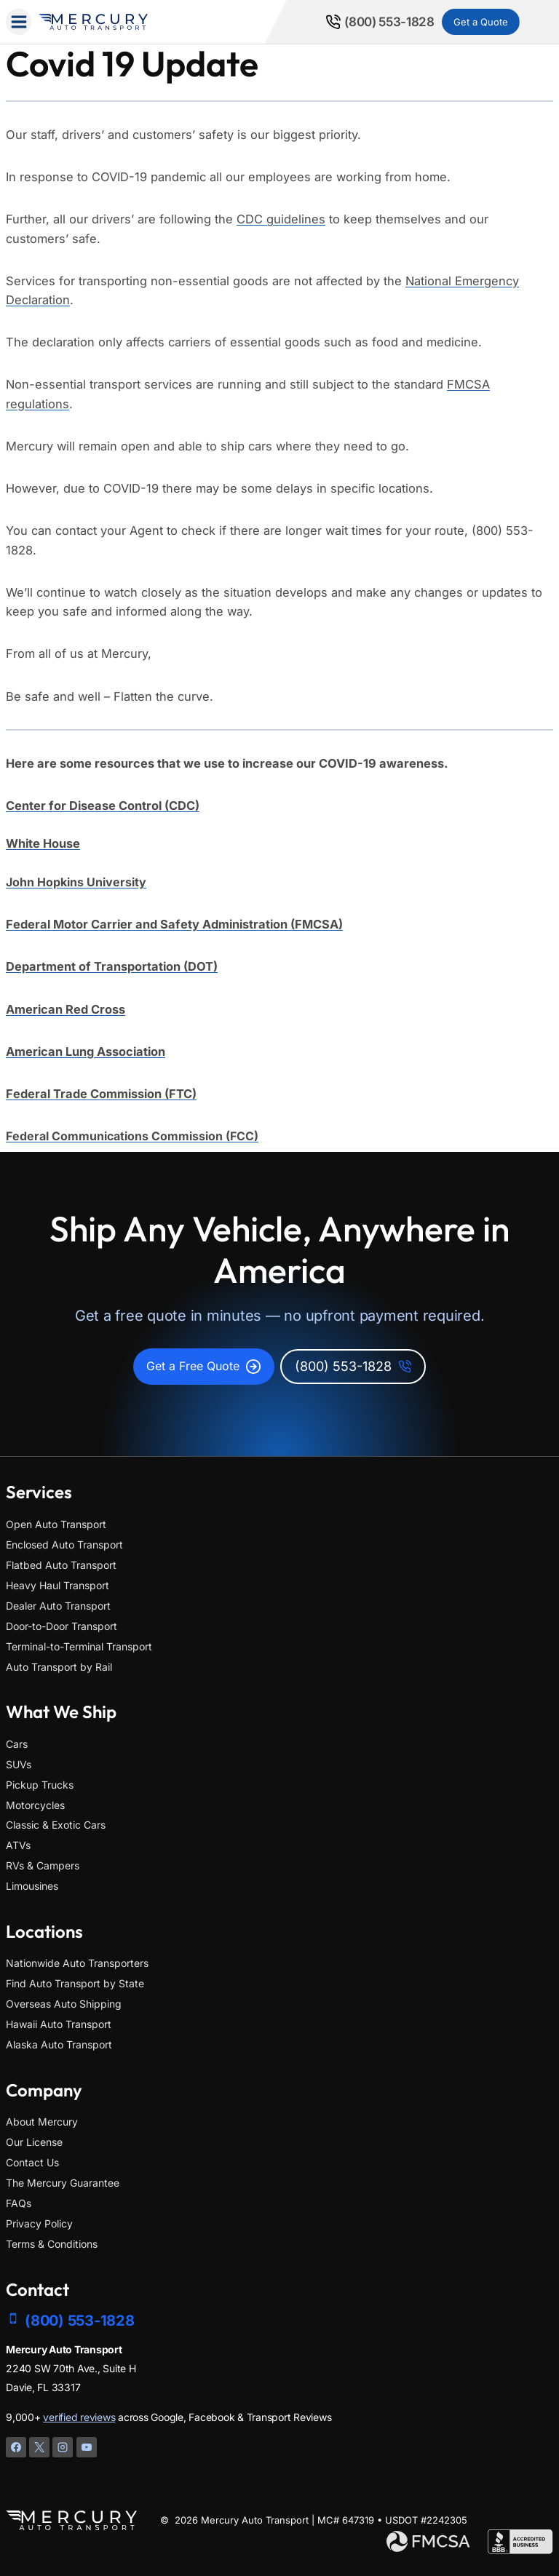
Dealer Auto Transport (58, 1605)
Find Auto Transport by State (75, 1983)
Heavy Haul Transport (57, 1585)
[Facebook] (16, 2447)
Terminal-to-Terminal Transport (79, 1646)
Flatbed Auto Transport (61, 1565)
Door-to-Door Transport (61, 1626)
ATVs (18, 1846)
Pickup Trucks (40, 1784)
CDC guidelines (281, 219)
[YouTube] (86, 2447)
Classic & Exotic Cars (56, 1825)
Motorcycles (35, 1805)
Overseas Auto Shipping (64, 2003)
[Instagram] (62, 2447)
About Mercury (42, 2121)
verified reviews (79, 2417)
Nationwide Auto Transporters (77, 1963)
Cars (17, 1744)
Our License (34, 2142)
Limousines (32, 1886)
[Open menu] (18, 21)
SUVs (18, 1764)
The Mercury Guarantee (62, 2183)
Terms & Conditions (52, 2244)
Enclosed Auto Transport (64, 1544)
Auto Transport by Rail (59, 1667)
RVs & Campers (42, 1866)
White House (43, 843)
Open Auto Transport (56, 1524)
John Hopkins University (76, 882)
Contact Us (32, 2162)
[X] (39, 2447)
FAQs (18, 2203)
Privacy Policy (39, 2223)
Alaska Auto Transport (59, 2044)
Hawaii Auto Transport (58, 2024)
